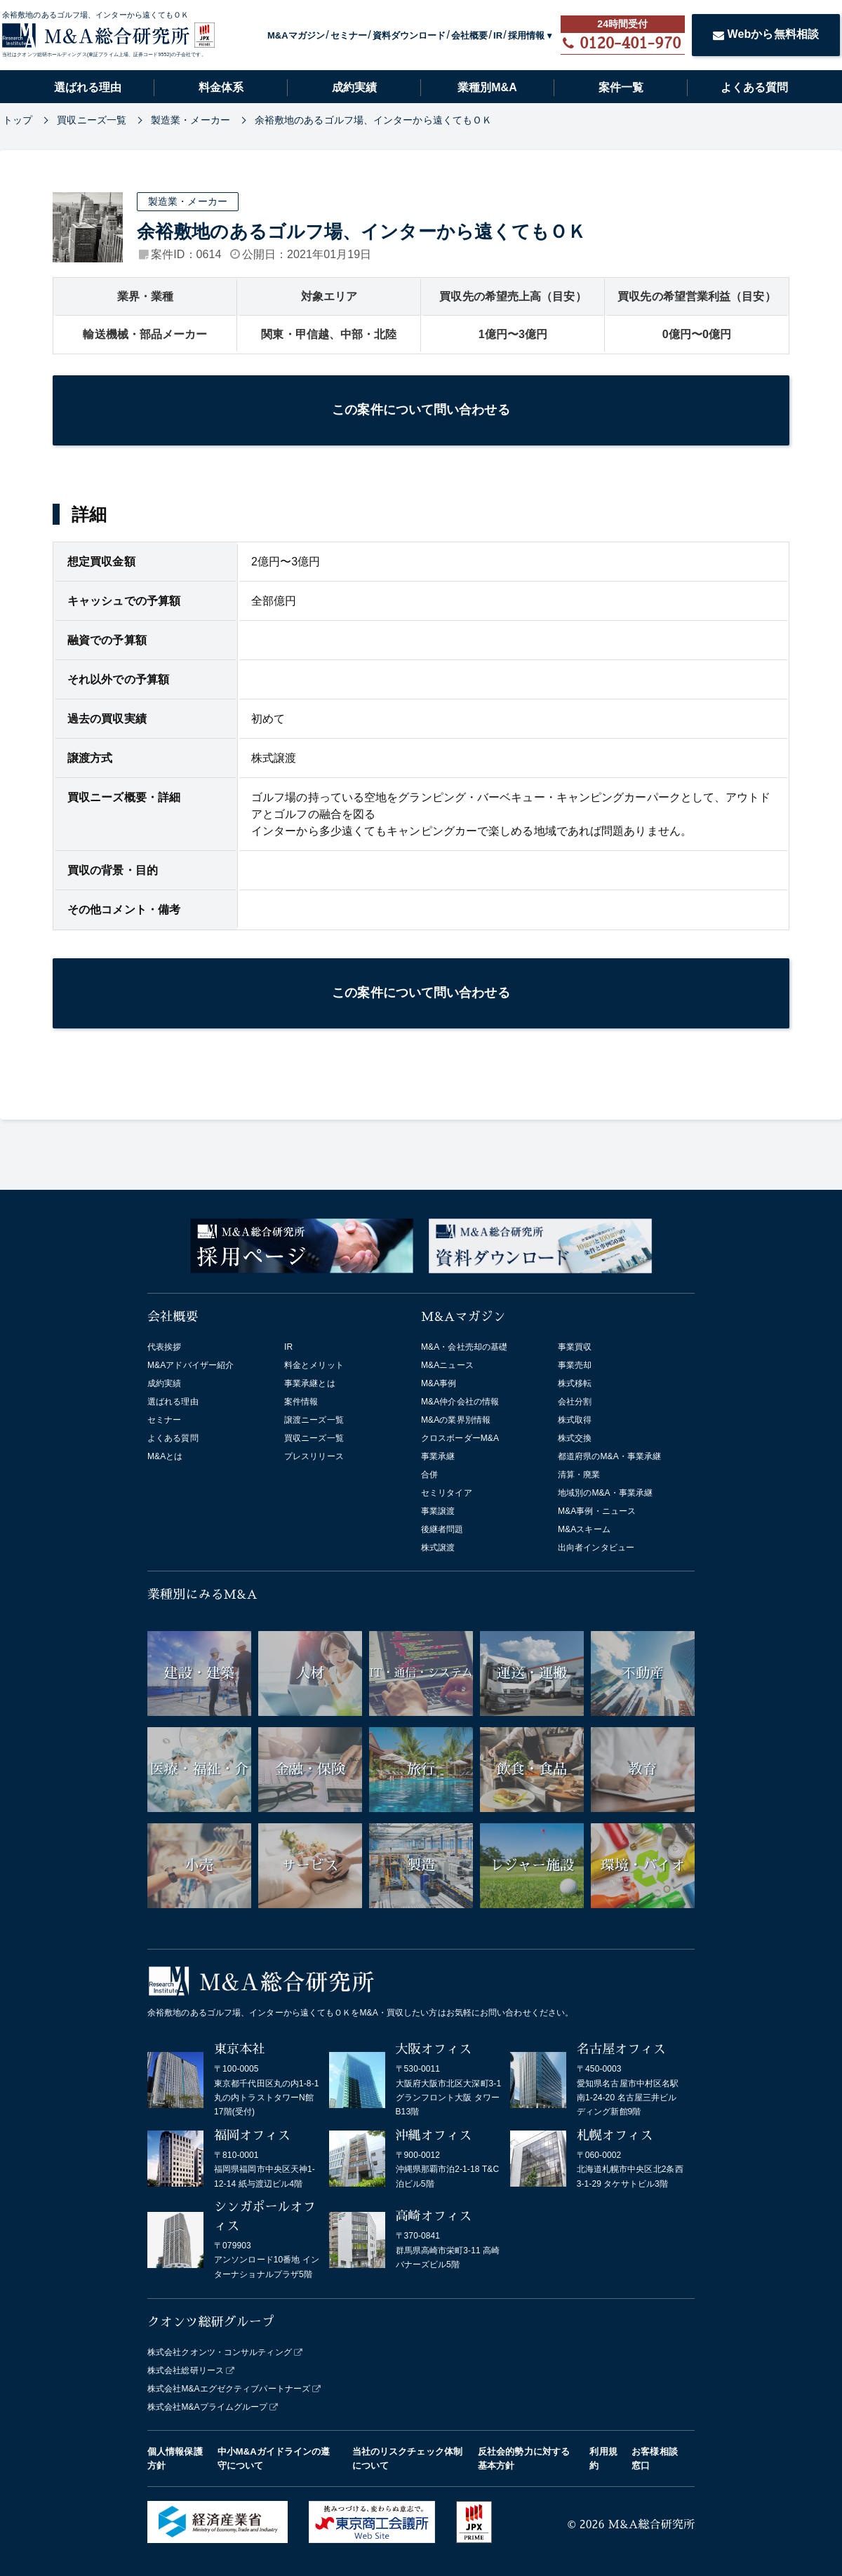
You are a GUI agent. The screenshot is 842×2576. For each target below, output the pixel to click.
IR (497, 35)
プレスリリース (314, 1456)
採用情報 (526, 35)
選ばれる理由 (87, 87)
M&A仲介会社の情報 (460, 1402)
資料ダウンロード (409, 35)
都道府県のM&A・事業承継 (609, 1456)
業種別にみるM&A (202, 1594)
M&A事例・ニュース (597, 1511)
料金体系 (221, 87)
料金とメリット (314, 1365)
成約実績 (354, 87)
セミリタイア (446, 1493)
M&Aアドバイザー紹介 (190, 1365)
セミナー (348, 35)
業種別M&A (486, 87)
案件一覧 (621, 87)
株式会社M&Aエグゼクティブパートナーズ (228, 2389)
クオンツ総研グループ (210, 2322)
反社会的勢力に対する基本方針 (524, 2458)
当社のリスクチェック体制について (407, 2458)
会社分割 (575, 1402)
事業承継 (438, 1456)
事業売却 (575, 1365)
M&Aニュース (447, 1365)
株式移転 (575, 1383)
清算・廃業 (579, 1475)
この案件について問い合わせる (420, 410)
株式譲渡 (438, 1547)
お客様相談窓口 (655, 2458)
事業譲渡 (438, 1511)
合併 (429, 1475)
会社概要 (469, 35)
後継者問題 (442, 1529)
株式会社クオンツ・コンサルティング (219, 2352)
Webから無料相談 (766, 34)
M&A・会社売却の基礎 (464, 1347)
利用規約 (603, 2458)
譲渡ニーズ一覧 (314, 1420)
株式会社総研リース (185, 2370)
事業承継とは (309, 1383)
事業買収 (575, 1347)
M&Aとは (165, 1456)
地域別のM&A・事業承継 (605, 1493)
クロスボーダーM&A (460, 1438)
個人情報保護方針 (175, 2458)
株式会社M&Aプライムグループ (207, 2407)
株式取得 (575, 1420)
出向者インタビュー (596, 1547)
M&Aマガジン (296, 35)
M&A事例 (439, 1383)
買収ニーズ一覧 (314, 1438)
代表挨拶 (164, 1347)
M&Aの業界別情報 (455, 1420)
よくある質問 (754, 87)
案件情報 (301, 1402)
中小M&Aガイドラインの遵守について (274, 2458)
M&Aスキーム (584, 1529)
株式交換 (575, 1438)
